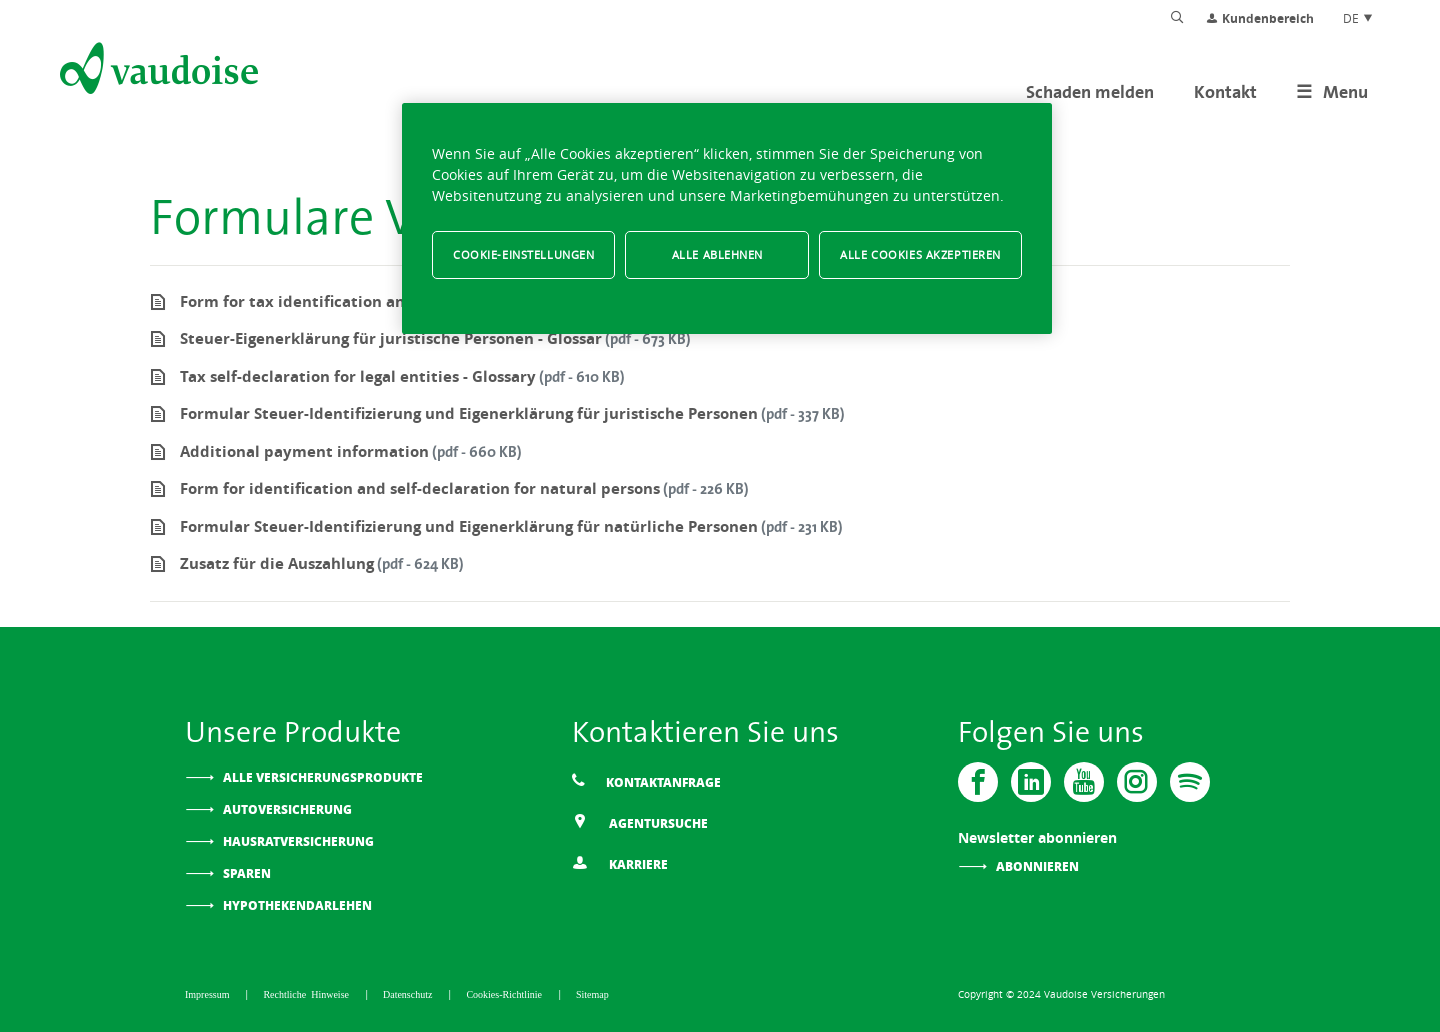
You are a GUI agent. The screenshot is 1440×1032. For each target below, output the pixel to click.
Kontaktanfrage (646, 781)
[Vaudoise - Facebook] (978, 782)
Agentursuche (640, 822)
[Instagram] (1137, 782)
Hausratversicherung (298, 841)
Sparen (247, 873)
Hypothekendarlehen (297, 905)
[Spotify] (1190, 782)
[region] (727, 218)
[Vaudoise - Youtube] (1084, 782)
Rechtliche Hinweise (308, 994)
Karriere (620, 863)
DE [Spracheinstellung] (1358, 18)
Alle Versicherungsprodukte (323, 777)
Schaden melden (1090, 91)
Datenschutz (410, 994)
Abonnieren (1037, 866)
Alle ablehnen (717, 254)
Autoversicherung (287, 809)
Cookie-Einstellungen (523, 254)
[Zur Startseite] (157, 72)
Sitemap (592, 994)
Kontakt (1225, 91)
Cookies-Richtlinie (506, 994)
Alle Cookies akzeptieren (920, 254)
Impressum (209, 994)
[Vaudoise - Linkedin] (1031, 782)
